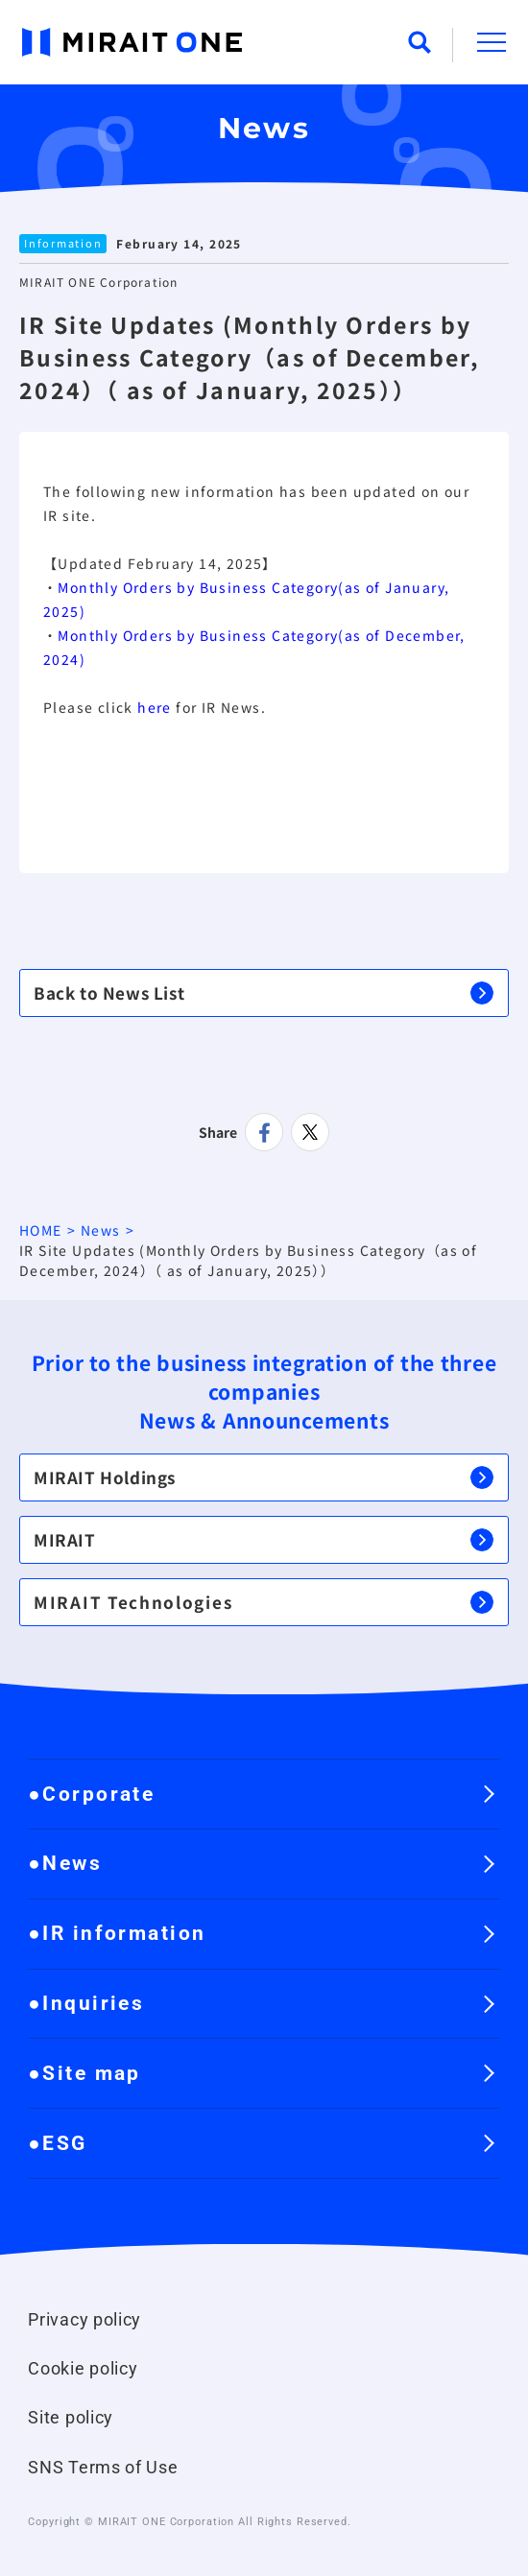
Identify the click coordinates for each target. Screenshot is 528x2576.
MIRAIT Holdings (263, 1477)
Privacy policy (84, 2319)
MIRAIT (263, 1539)
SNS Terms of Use (103, 2467)
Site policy (70, 2417)
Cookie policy (82, 2368)
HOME (40, 1230)
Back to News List (263, 992)
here (154, 707)
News (101, 1230)
